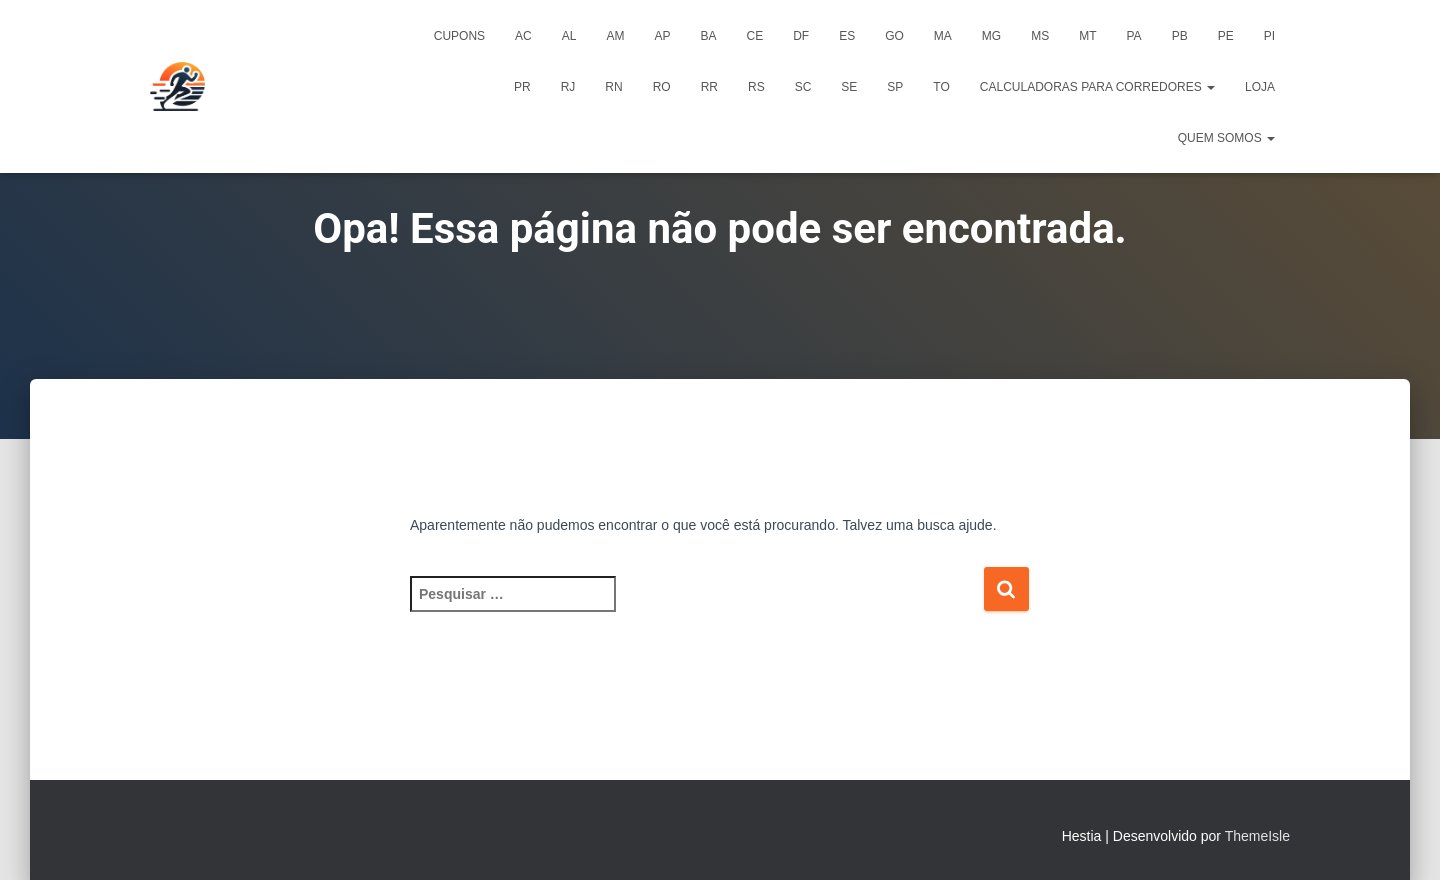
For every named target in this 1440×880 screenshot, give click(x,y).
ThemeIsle (1257, 836)
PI (1269, 36)
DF (801, 36)
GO (894, 36)
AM (615, 36)
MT (1087, 36)
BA (708, 36)
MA (943, 36)
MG (991, 36)
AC (523, 36)
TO (941, 87)
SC (803, 87)
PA (1134, 36)
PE (1226, 36)
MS (1040, 36)
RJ (568, 87)
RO (662, 87)
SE (849, 87)
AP (662, 36)
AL (569, 36)
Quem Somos (1226, 138)
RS (756, 87)
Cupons (459, 36)
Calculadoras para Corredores (1097, 87)
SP (895, 87)
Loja (1260, 87)
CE (754, 36)
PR (522, 87)
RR (709, 87)
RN (613, 87)
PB (1180, 36)
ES (847, 36)
